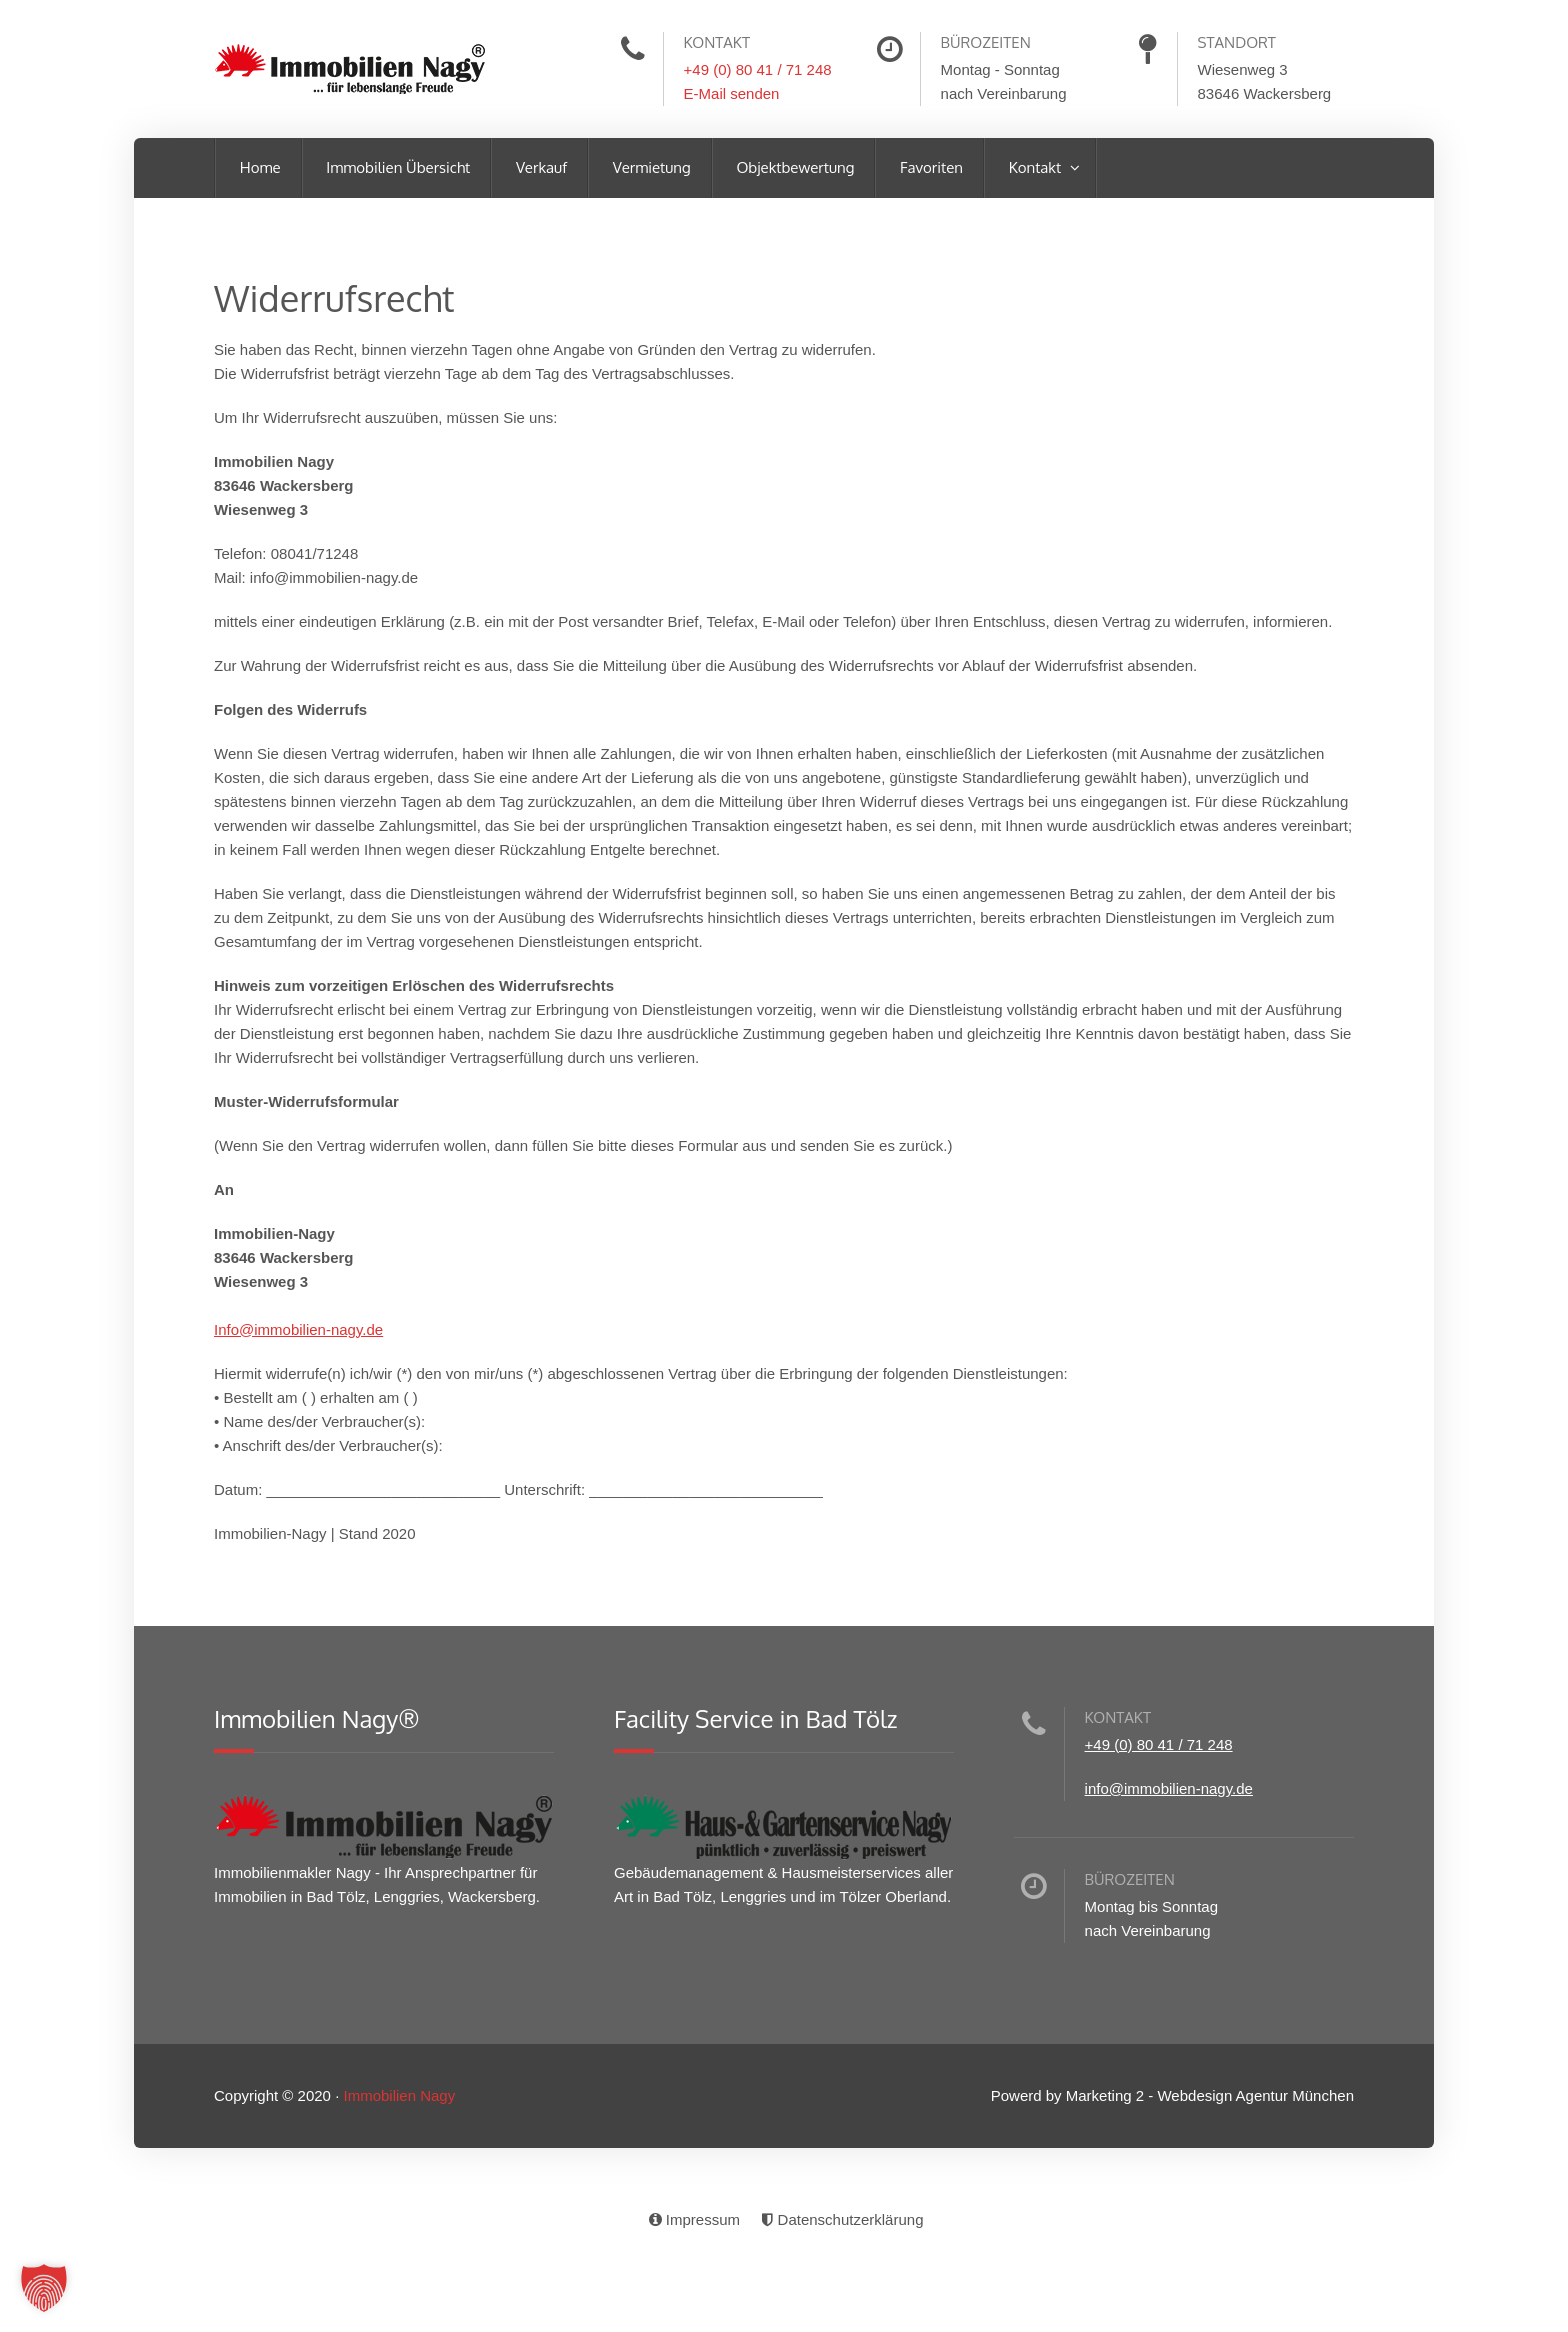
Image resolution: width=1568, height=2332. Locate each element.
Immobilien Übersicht (397, 167)
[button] (44, 2288)
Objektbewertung (794, 167)
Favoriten (929, 167)
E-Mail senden (732, 93)
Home (258, 167)
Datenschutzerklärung (840, 2219)
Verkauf (539, 167)
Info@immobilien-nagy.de (298, 1329)
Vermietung (650, 167)
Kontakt (1035, 167)
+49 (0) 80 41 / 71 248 (758, 69)
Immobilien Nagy (399, 2095)
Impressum (693, 2219)
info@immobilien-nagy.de (1169, 1788)
